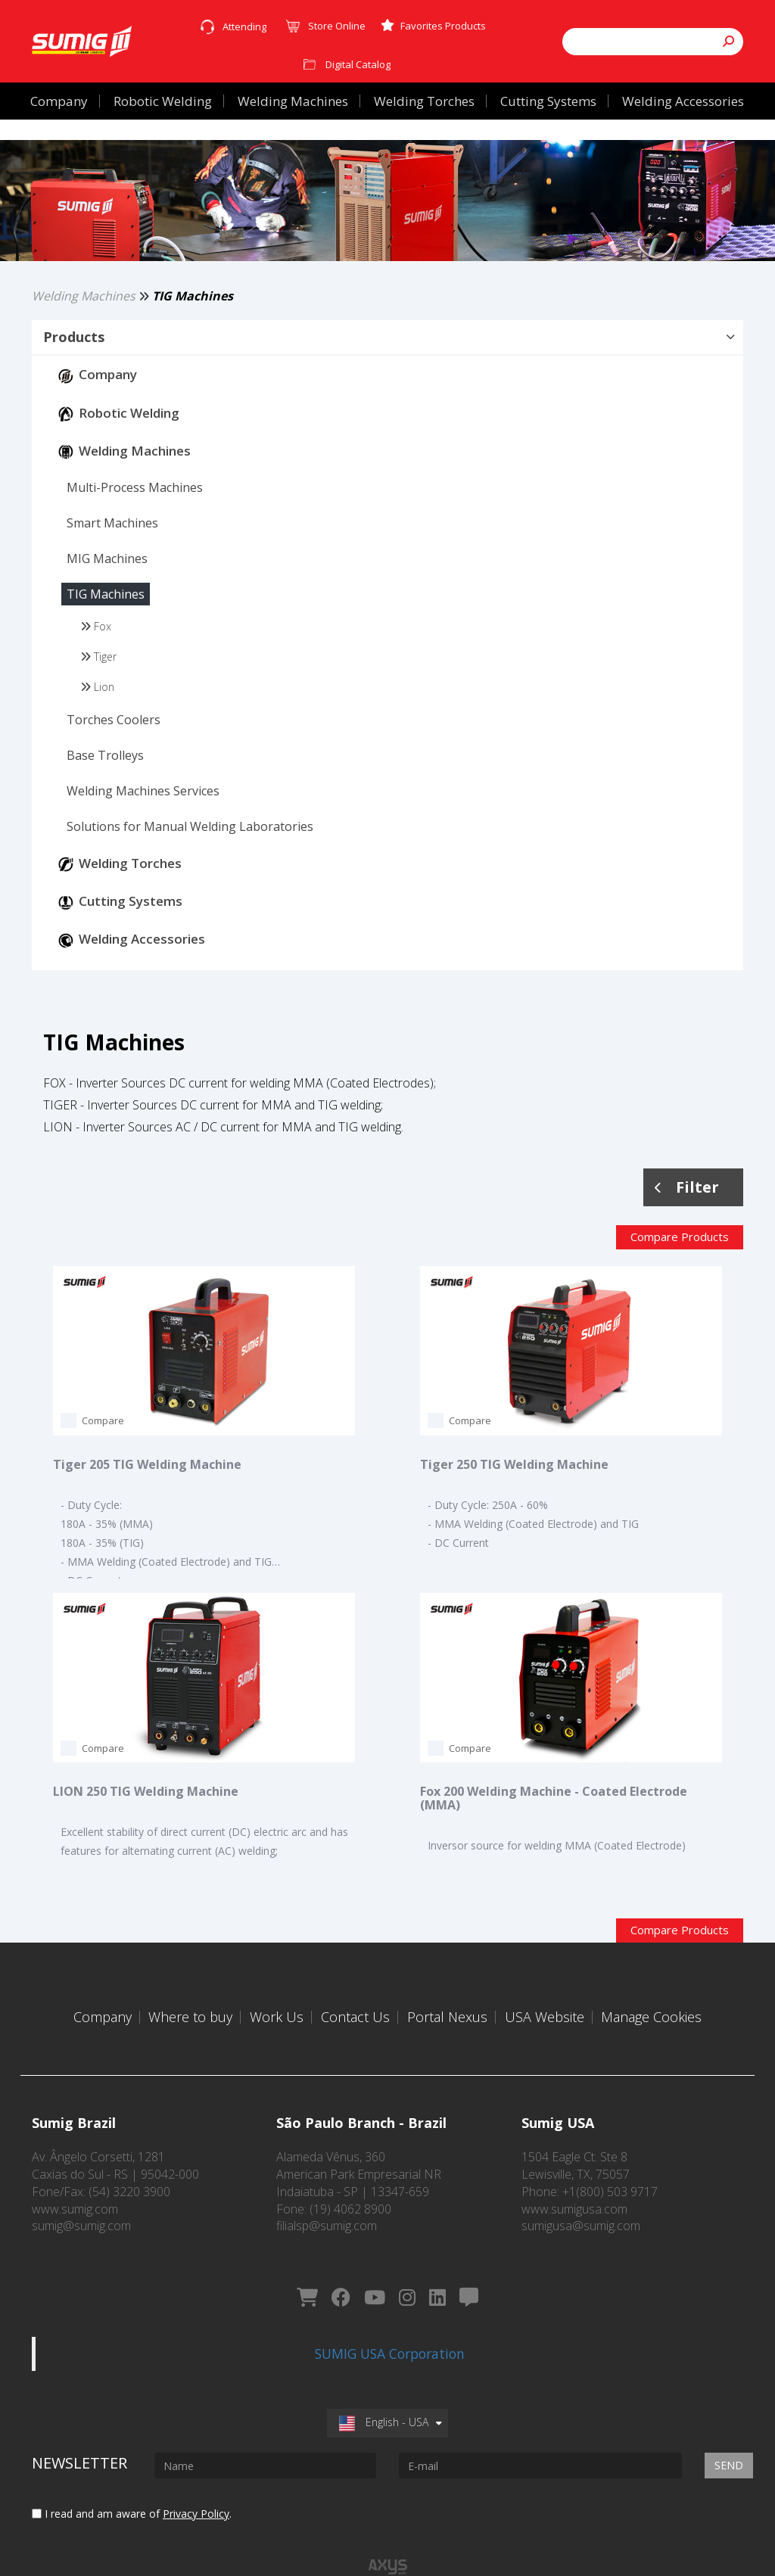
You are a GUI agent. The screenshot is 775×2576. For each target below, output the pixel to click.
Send (728, 2432)
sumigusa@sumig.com (580, 2215)
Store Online (337, 26)
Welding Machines (83, 322)
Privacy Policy (196, 2480)
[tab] (387, 365)
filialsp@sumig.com (326, 2215)
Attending (244, 26)
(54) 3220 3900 (129, 2181)
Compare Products (679, 1263)
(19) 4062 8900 (350, 2197)
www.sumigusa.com (574, 2197)
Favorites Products (433, 26)
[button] (387, 364)
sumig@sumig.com (81, 2215)
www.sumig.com (75, 2197)
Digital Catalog (358, 64)
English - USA (383, 2389)
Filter (687, 1213)
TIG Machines (192, 322)
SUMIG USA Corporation (390, 2320)
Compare (103, 1447)
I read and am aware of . (132, 2480)
